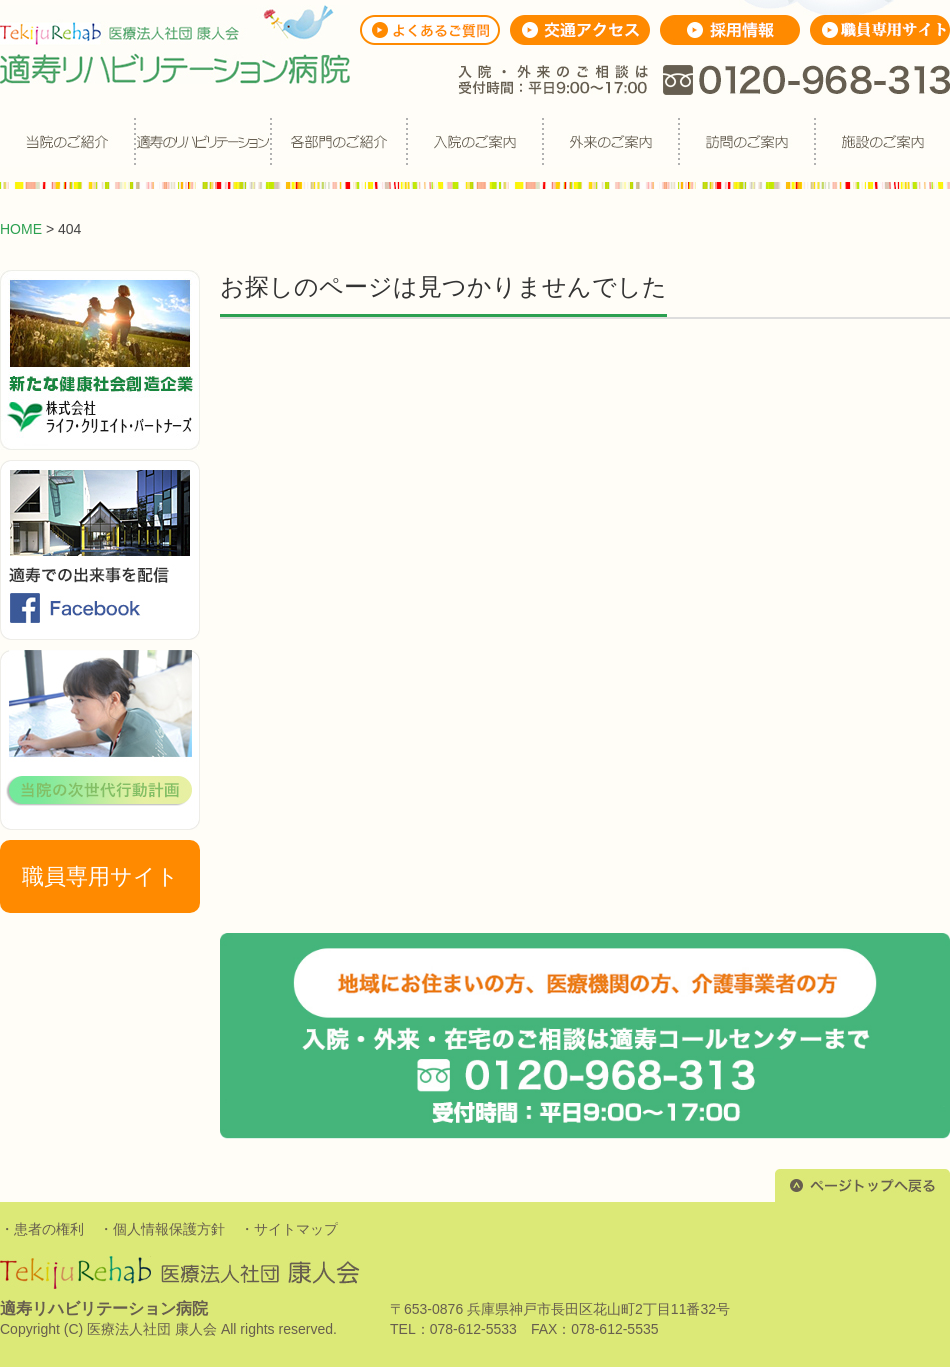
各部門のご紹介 (339, 142)
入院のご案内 (475, 142)
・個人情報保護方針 (162, 1229)
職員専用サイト (100, 876)
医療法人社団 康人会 (152, 1329)
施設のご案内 (883, 142)
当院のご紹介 (67, 142)
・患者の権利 (42, 1229)
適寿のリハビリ (203, 142)
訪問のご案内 (747, 142)
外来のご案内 (611, 142)
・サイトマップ (289, 1229)
